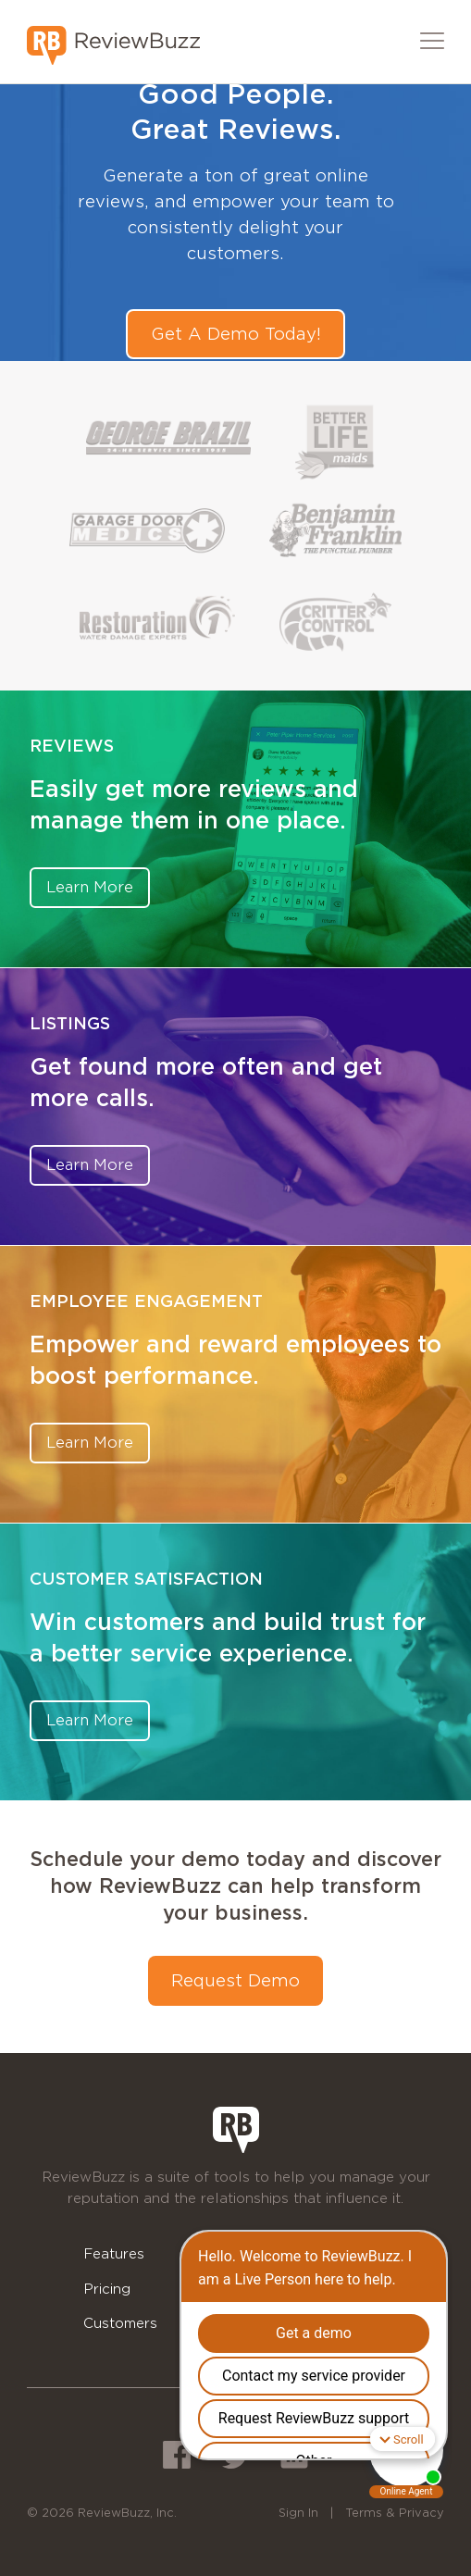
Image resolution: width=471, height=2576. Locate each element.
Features (113, 2253)
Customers (120, 2323)
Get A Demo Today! (236, 333)
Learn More (89, 887)
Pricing (106, 2288)
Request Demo (235, 1980)
